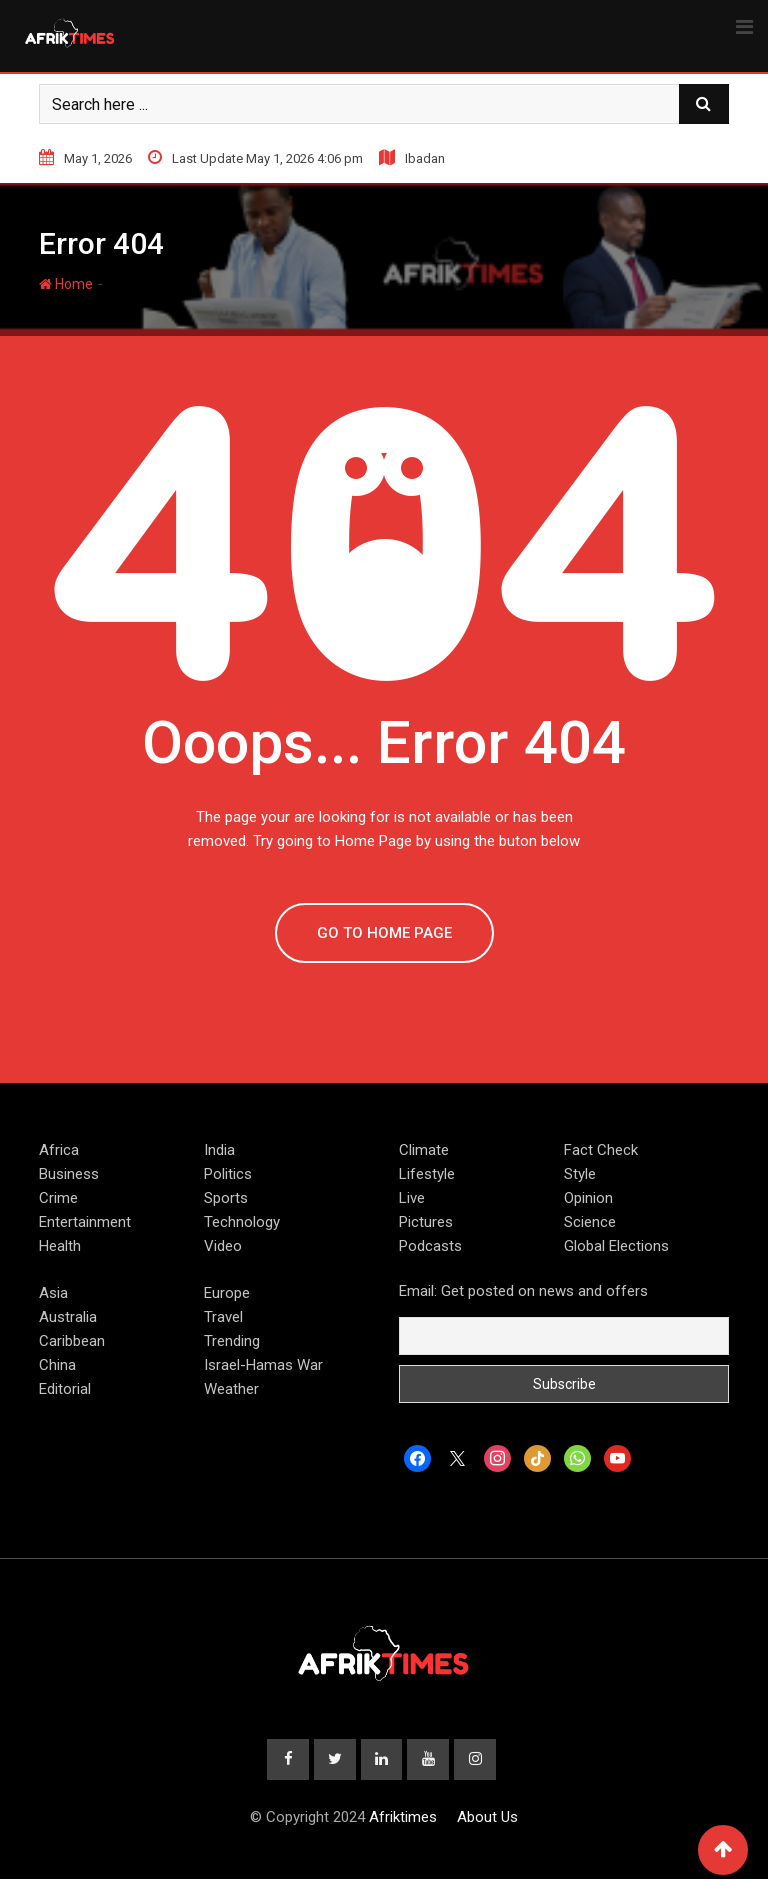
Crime (58, 1198)
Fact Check (601, 1150)
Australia (68, 1317)
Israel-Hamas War (263, 1365)
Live (412, 1198)
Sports (226, 1198)
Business (69, 1174)
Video (223, 1246)
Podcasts (430, 1246)
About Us (487, 1818)
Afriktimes (403, 1818)
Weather (231, 1389)
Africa (59, 1150)
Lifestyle (427, 1174)
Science (590, 1222)
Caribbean (72, 1341)
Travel (223, 1317)
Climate (424, 1150)
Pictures (426, 1222)
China (57, 1365)
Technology (242, 1222)
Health (60, 1246)
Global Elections (616, 1246)
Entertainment (85, 1222)
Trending (232, 1341)
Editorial (65, 1389)
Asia (53, 1293)
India (219, 1150)
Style (580, 1174)
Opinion (588, 1198)
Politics (228, 1174)
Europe (227, 1293)
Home (66, 284)
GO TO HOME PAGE (384, 933)
